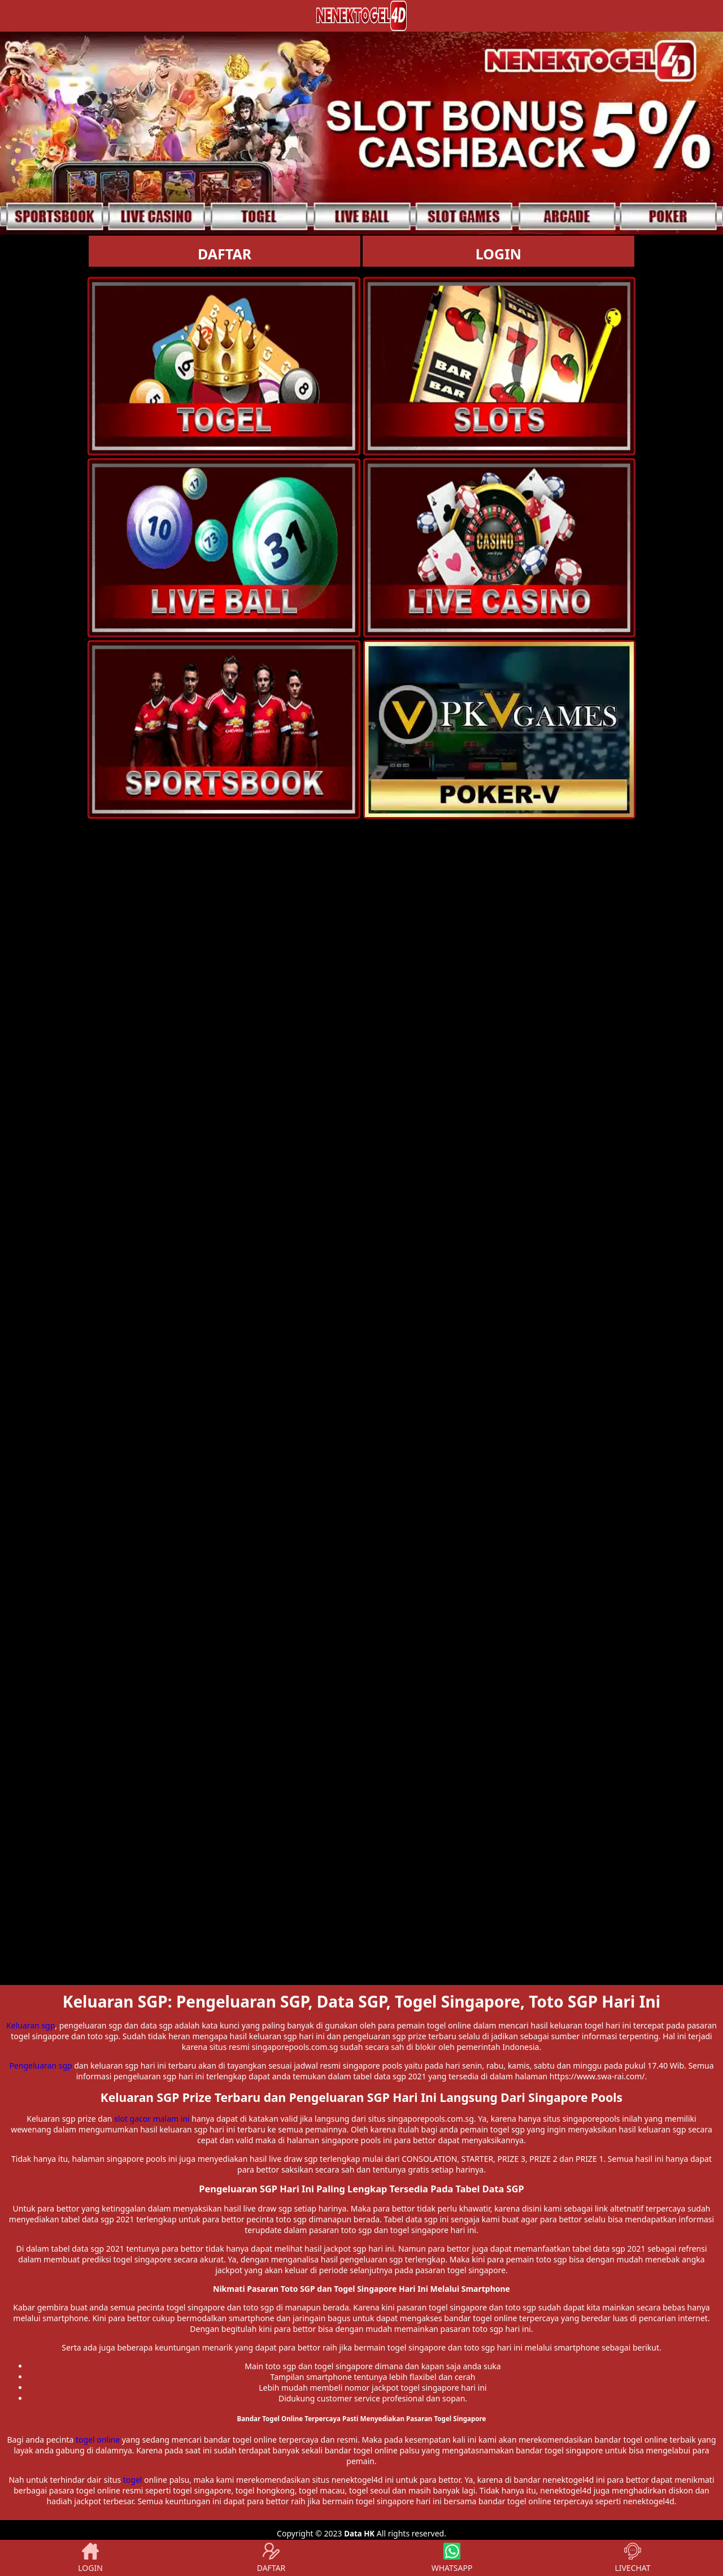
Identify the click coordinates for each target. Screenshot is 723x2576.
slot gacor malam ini (152, 2118)
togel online (98, 2439)
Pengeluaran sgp (40, 2065)
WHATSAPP (452, 2558)
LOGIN (498, 253)
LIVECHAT (632, 2558)
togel (132, 2479)
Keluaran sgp (30, 2025)
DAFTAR (224, 253)
